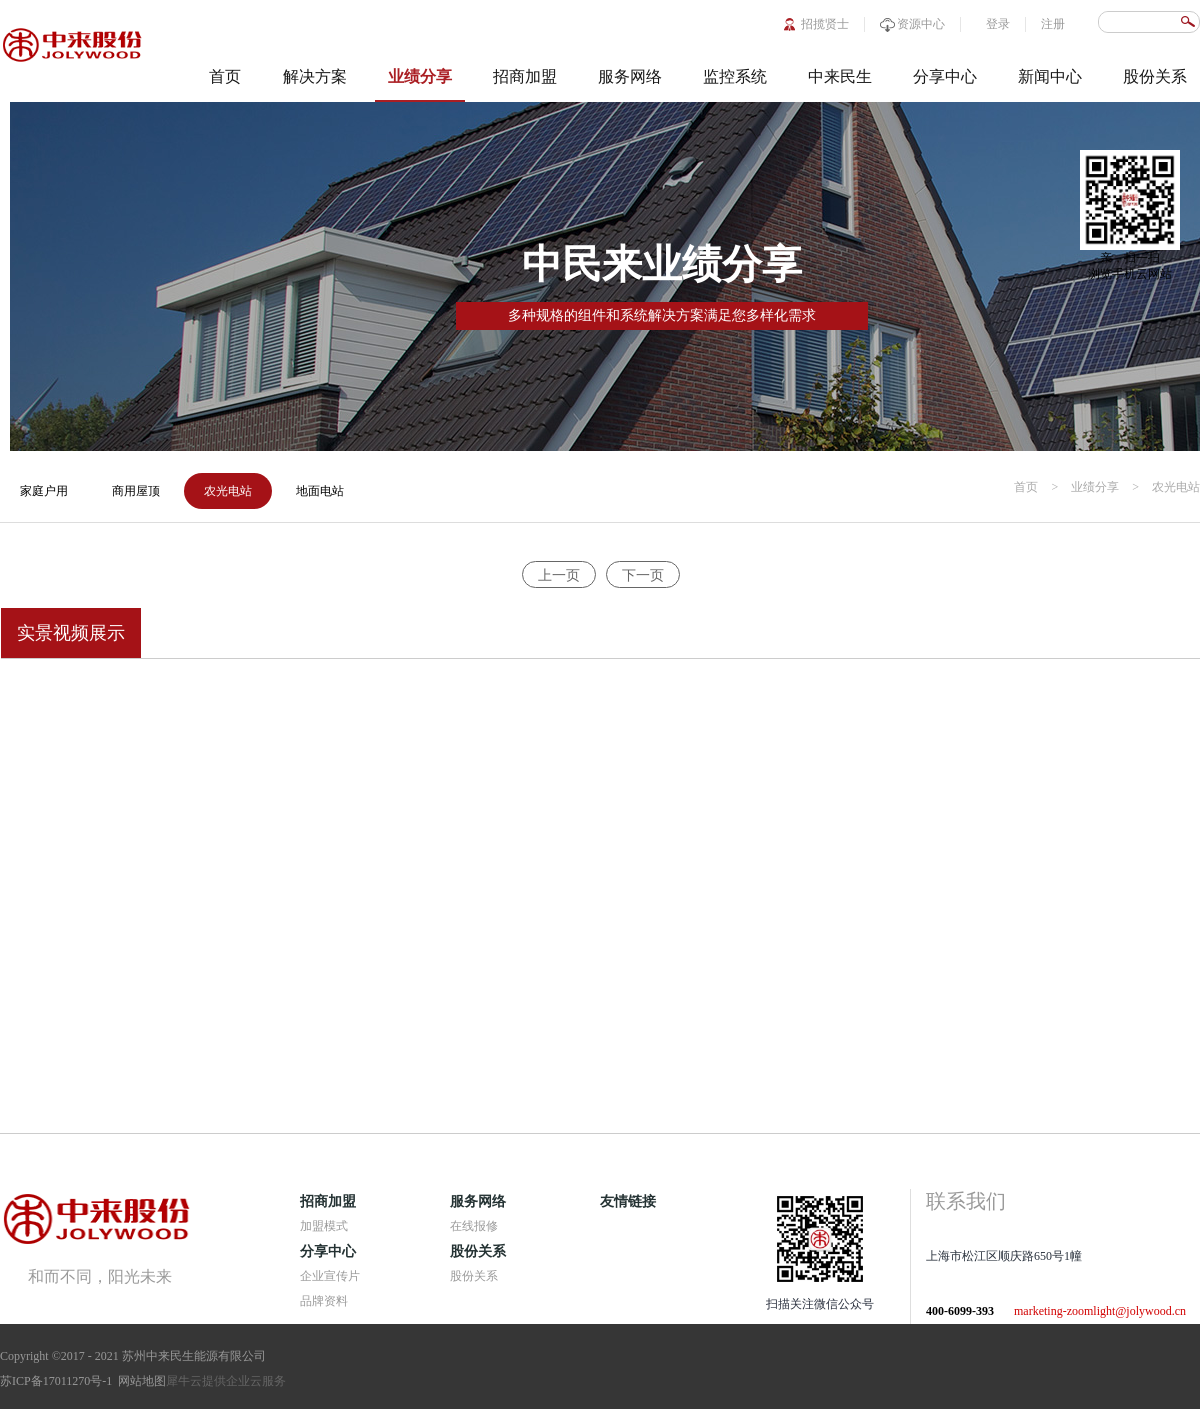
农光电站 (1176, 487)
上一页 (559, 575)
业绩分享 (1095, 487)
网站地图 (139, 1381)
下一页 (643, 575)
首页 (225, 76)
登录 (998, 24)
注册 (1053, 24)
